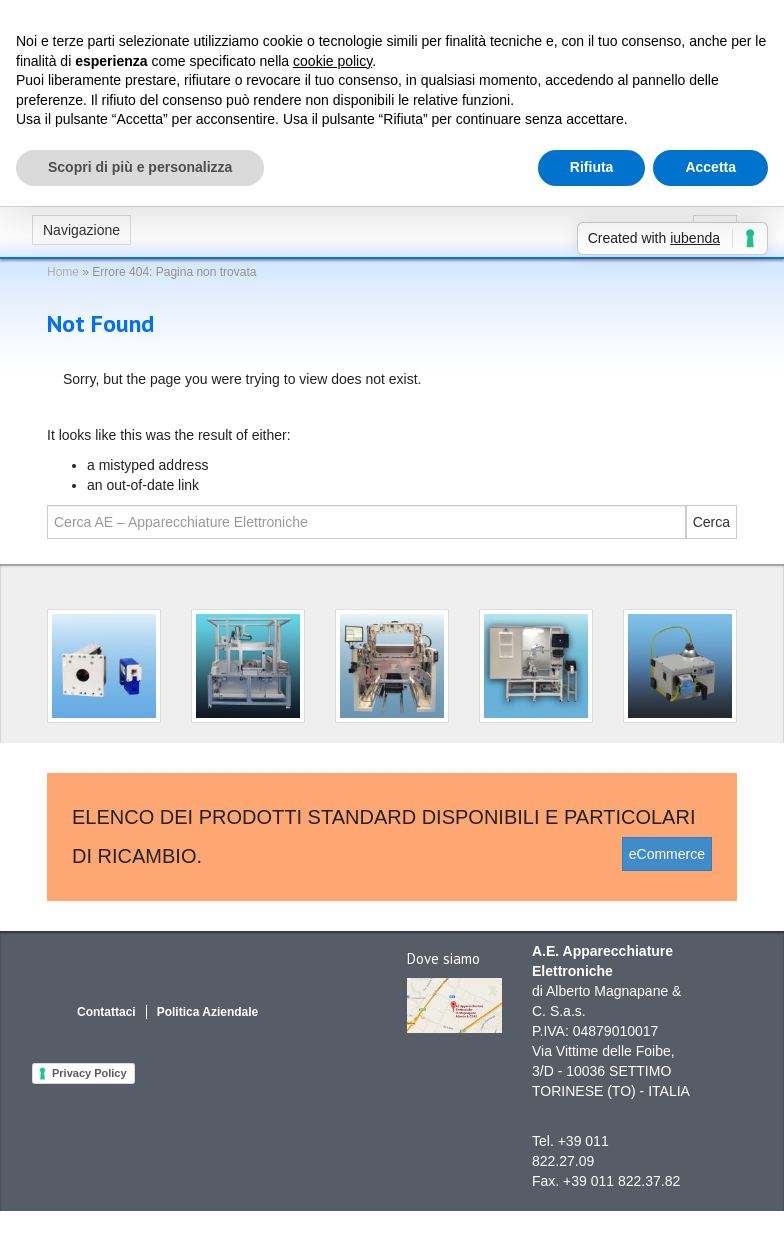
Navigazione (81, 230)
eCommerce (667, 854)
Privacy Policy (89, 1073)
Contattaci (106, 1012)
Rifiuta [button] (592, 167)
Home (63, 272)
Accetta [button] (710, 167)
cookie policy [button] (332, 61)
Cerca (711, 522)
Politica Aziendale (208, 1012)
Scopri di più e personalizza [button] (140, 167)
